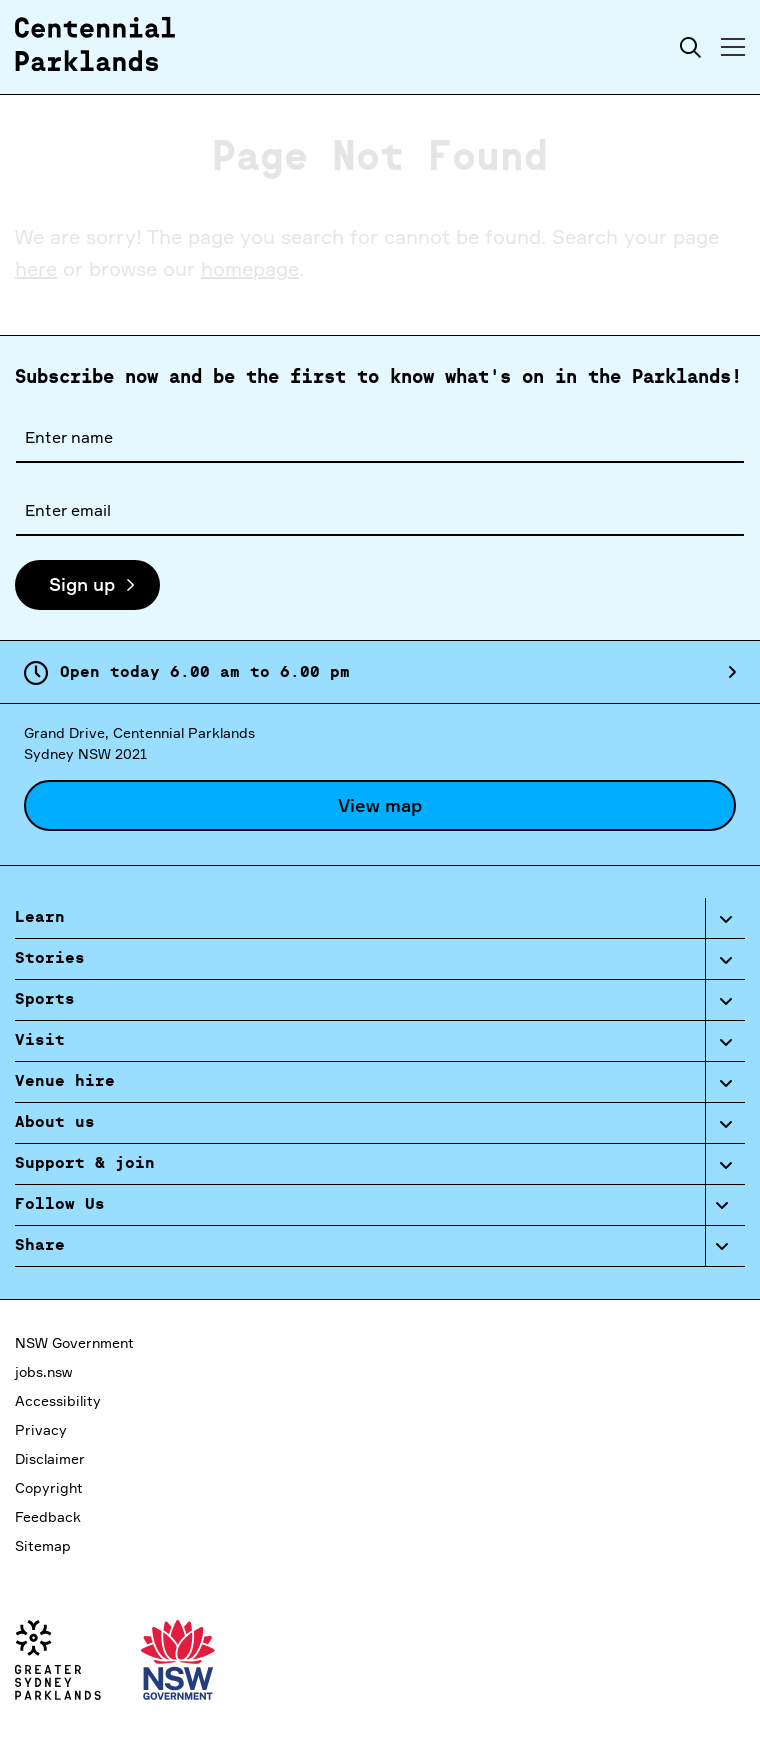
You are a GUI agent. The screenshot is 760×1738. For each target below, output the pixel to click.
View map (380, 805)
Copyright (49, 1487)
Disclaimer (50, 1458)
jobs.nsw (43, 1371)
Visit (40, 1041)
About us (55, 1123)
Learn (40, 918)
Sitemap (43, 1545)
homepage (250, 268)
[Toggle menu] (733, 47)
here (36, 268)
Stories (50, 959)
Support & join (85, 1164)
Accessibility (58, 1400)
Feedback (48, 1516)
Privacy (41, 1429)
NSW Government (74, 1342)
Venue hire (65, 1082)
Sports (45, 1000)
